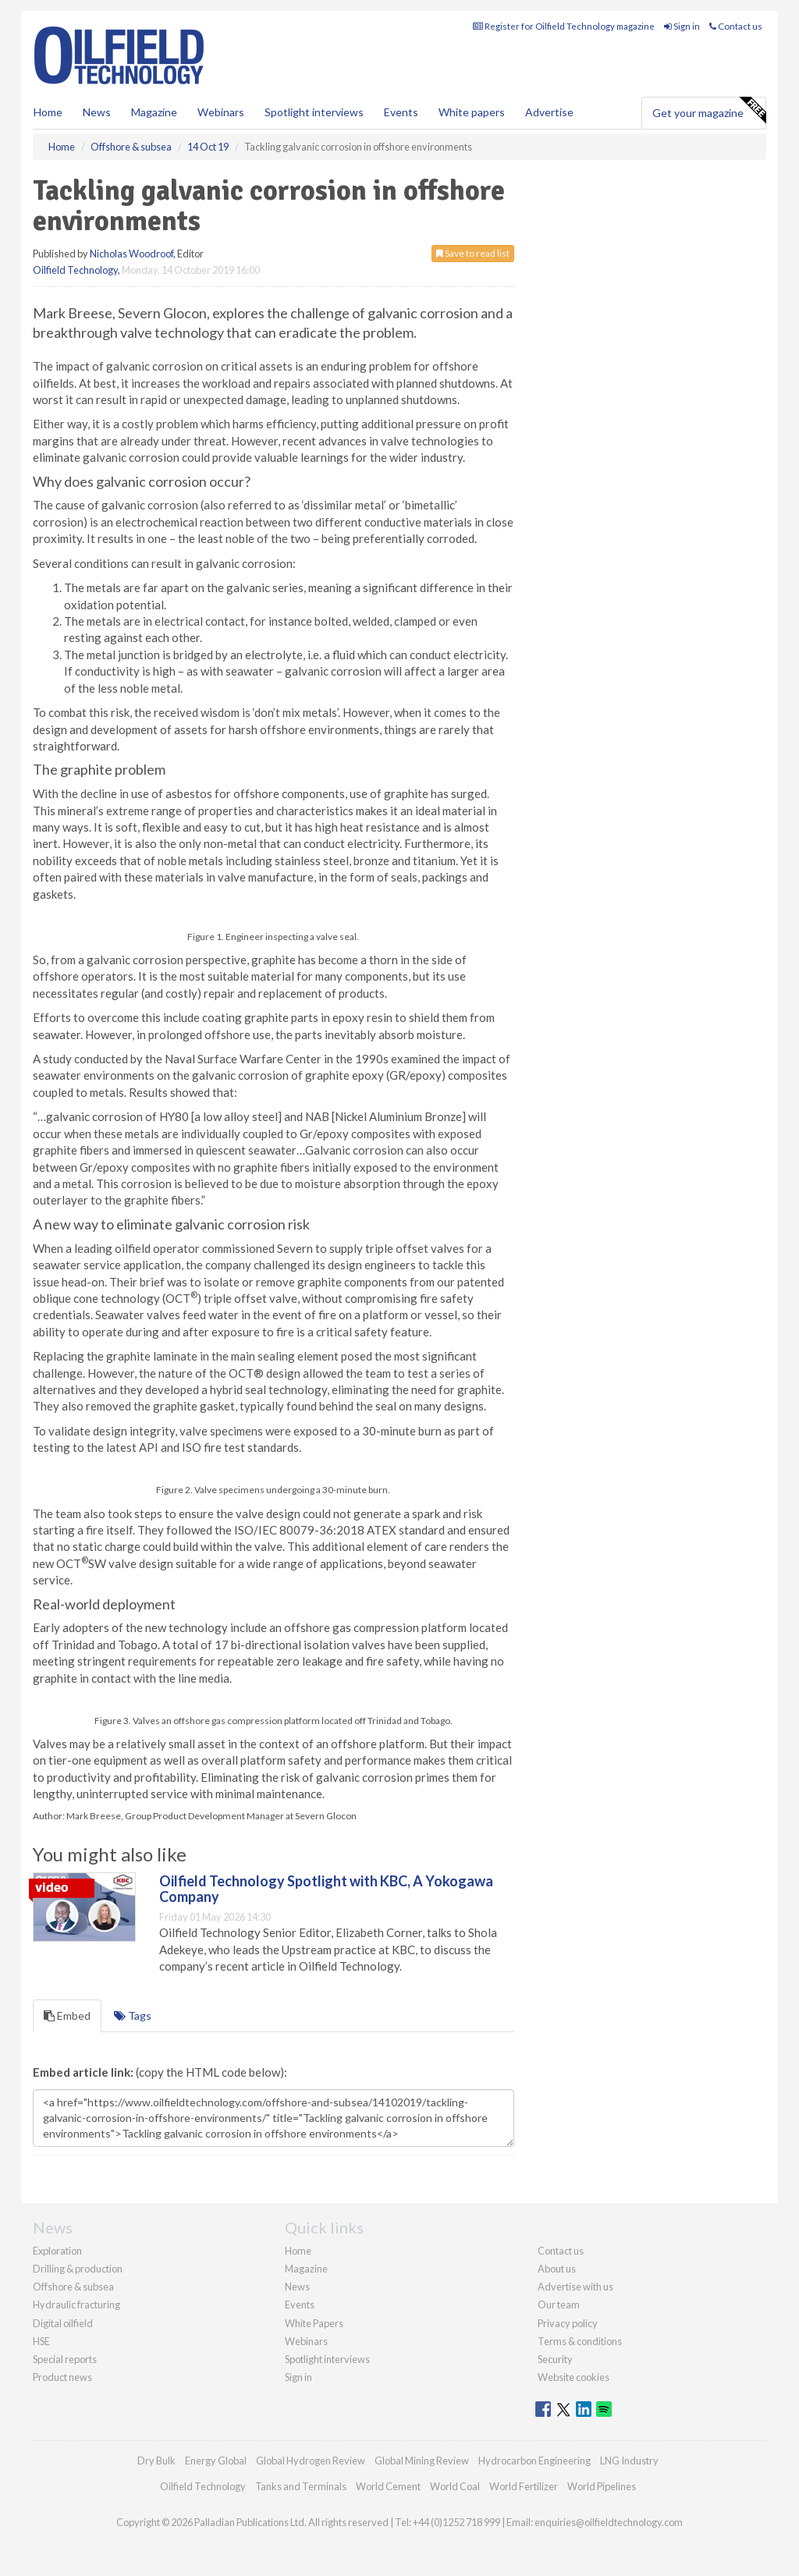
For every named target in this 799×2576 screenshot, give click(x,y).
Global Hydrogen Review (310, 2460)
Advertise (549, 112)
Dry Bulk (156, 2460)
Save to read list (473, 253)
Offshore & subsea (73, 2286)
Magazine (154, 112)
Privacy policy (568, 2323)
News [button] (97, 112)
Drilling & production (78, 2268)
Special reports (65, 2359)
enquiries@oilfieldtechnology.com (608, 2522)
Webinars (220, 112)
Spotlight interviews (314, 112)
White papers (472, 112)
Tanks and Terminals (300, 2486)
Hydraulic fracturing (76, 2304)
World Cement (388, 2486)
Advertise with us (575, 2286)
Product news (62, 2377)
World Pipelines (601, 2486)
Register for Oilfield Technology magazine (564, 26)
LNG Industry (629, 2460)
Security (555, 2359)
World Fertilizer (523, 2486)
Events (401, 112)
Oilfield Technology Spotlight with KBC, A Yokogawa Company (326, 1888)
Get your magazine (708, 111)
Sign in (682, 26)
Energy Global (216, 2460)
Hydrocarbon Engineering (534, 2460)
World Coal (455, 2486)
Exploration (57, 2250)
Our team (559, 2304)
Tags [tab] (132, 2015)
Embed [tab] (67, 2015)
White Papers (314, 2323)
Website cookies (573, 2377)
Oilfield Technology (75, 270)
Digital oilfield (63, 2323)
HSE (41, 2341)
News (297, 2286)
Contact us (735, 26)
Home (48, 112)
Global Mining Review (422, 2460)
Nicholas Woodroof (131, 253)
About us (557, 2268)
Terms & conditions (580, 2341)
